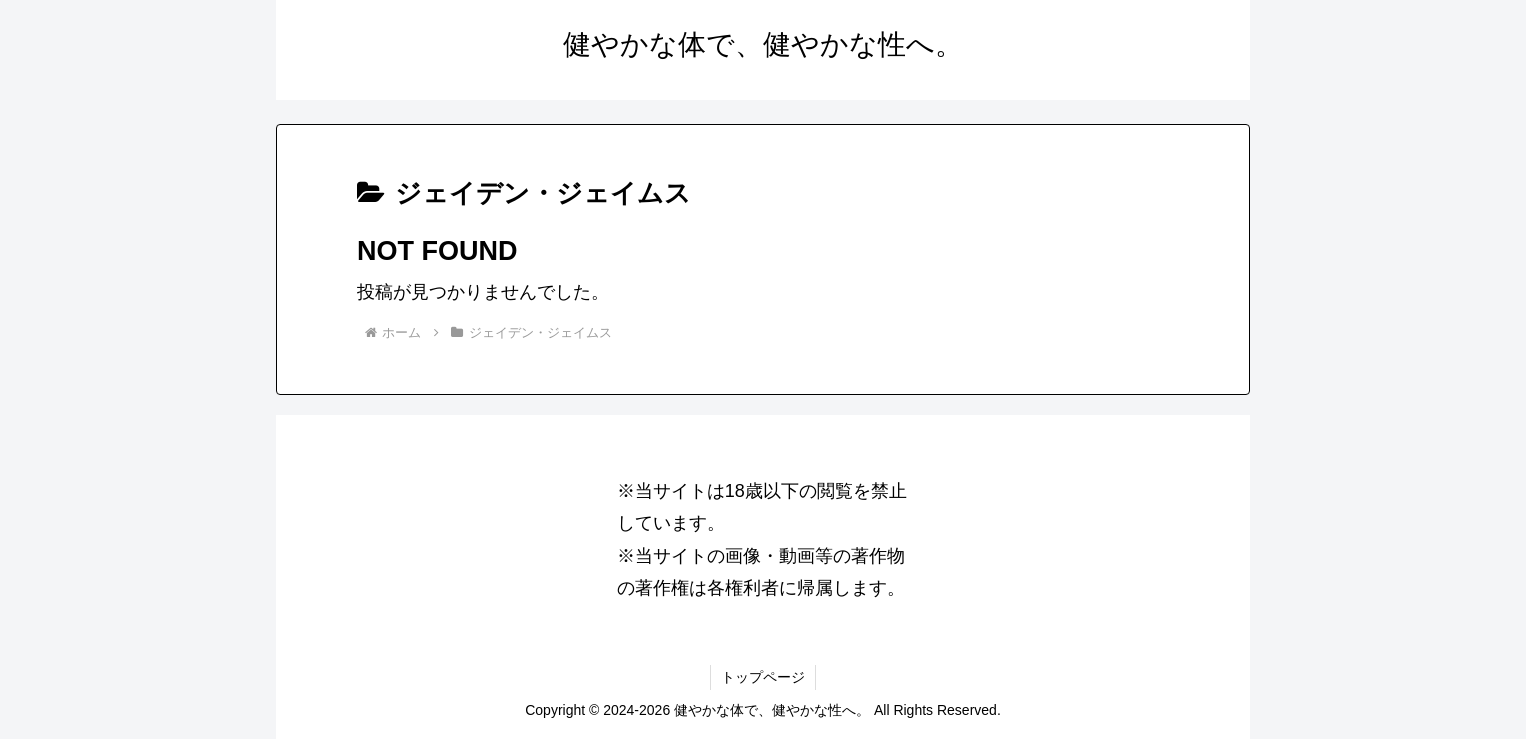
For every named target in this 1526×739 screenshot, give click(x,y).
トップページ (763, 677)
